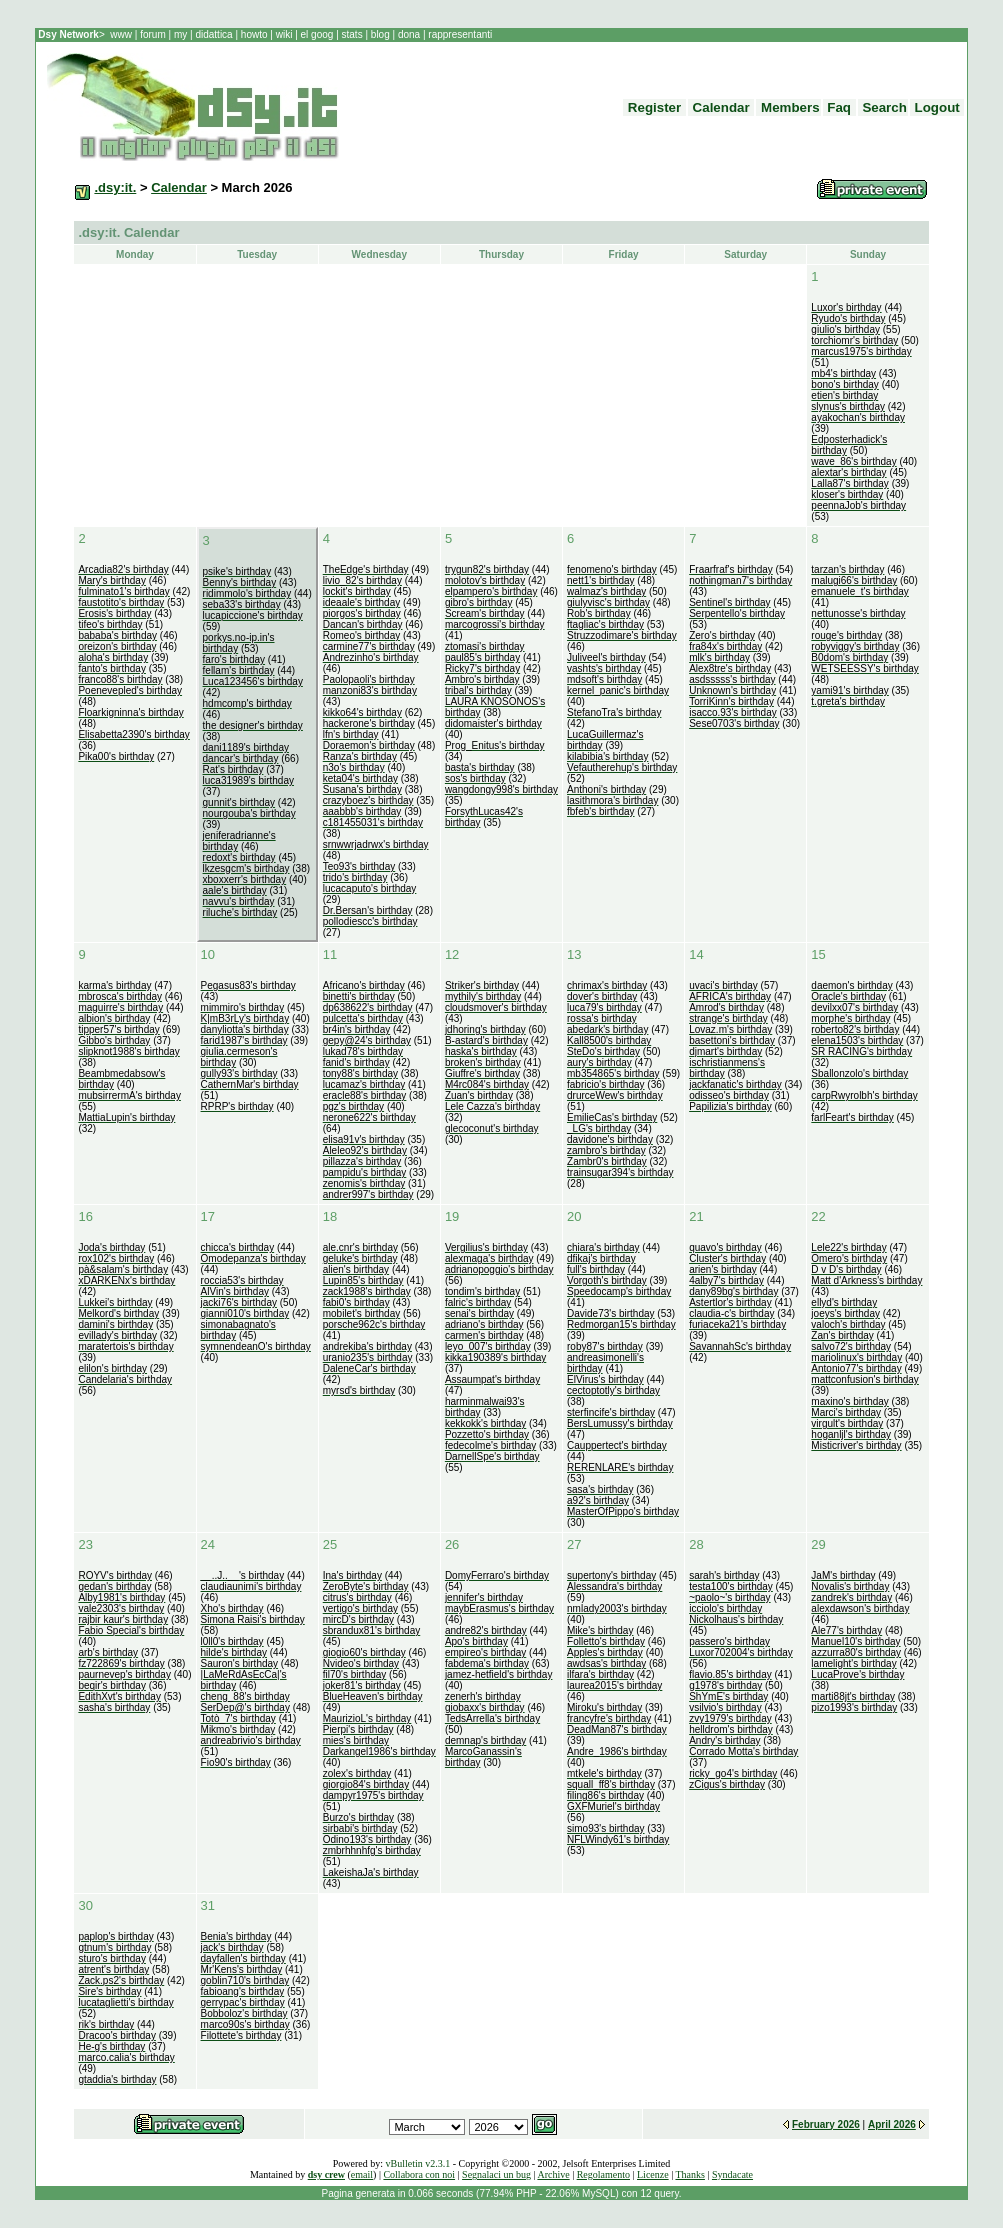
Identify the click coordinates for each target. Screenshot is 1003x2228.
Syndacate (732, 2174)
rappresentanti (459, 34)
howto (254, 34)
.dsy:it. (115, 187)
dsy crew (326, 2174)
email (362, 2174)
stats (354, 34)
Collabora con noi (419, 2174)
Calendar (179, 187)
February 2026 (826, 2124)
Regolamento (603, 2174)
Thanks (689, 2174)
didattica (214, 34)
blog (380, 34)
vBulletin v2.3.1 (417, 2163)
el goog (319, 34)
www (122, 34)
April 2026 (892, 2124)
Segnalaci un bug (496, 2174)
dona (409, 34)
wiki (284, 34)
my (182, 34)
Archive (553, 2174)
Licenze (653, 2174)
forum (152, 34)
